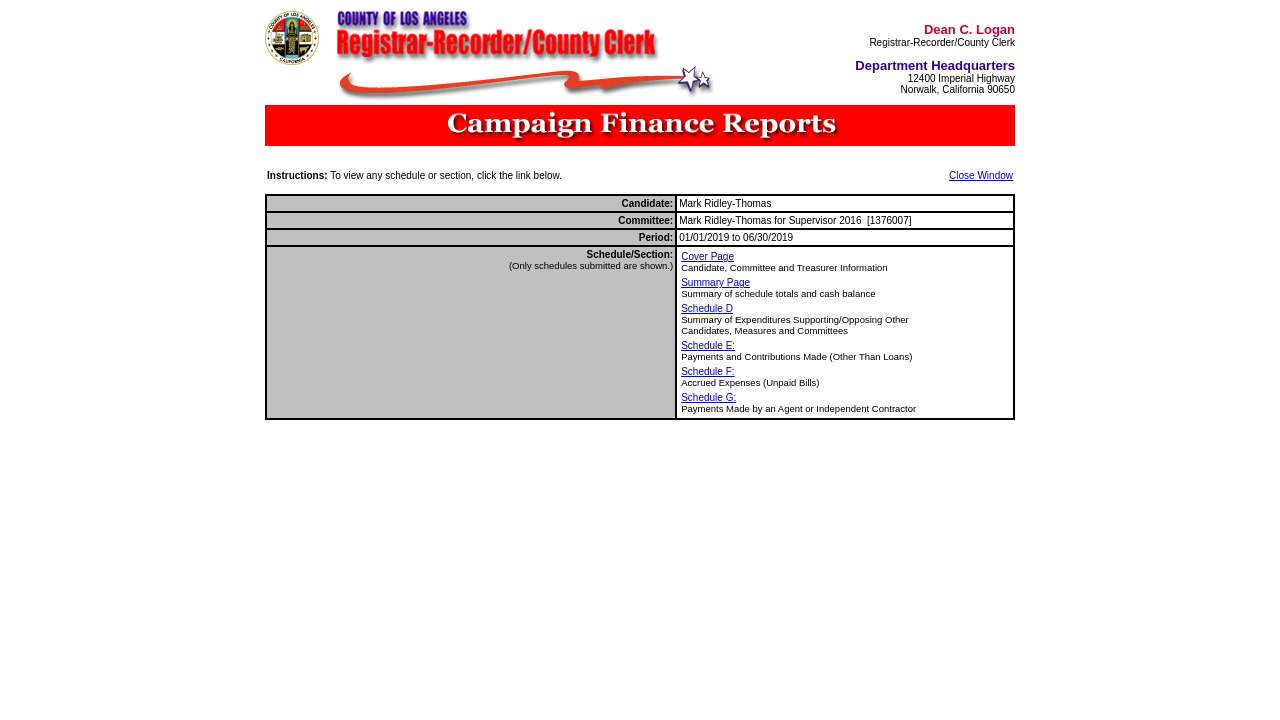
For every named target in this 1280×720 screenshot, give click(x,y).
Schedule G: (708, 397)
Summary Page (715, 282)
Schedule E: (708, 345)
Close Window (981, 175)
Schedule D (707, 308)
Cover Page (707, 256)
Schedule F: (707, 371)
